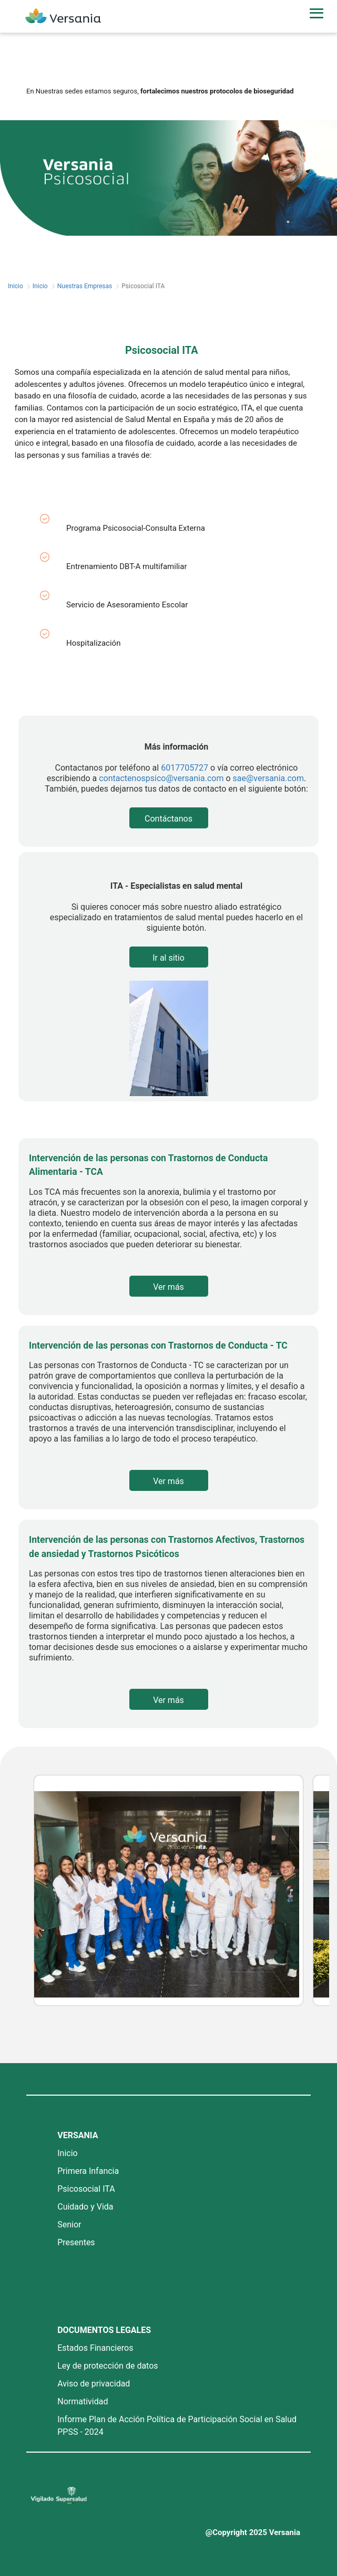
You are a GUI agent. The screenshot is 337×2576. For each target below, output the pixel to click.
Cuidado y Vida (85, 2207)
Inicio (15, 286)
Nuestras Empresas (85, 286)
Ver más (168, 1287)
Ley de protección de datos (107, 2366)
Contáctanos (168, 819)
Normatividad (82, 2401)
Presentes (76, 2242)
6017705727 (184, 768)
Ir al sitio (168, 958)
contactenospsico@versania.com (161, 778)
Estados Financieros (95, 2348)
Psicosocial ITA (86, 2189)
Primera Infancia (88, 2171)
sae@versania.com (268, 778)
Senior (69, 2225)
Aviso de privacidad (93, 2384)
